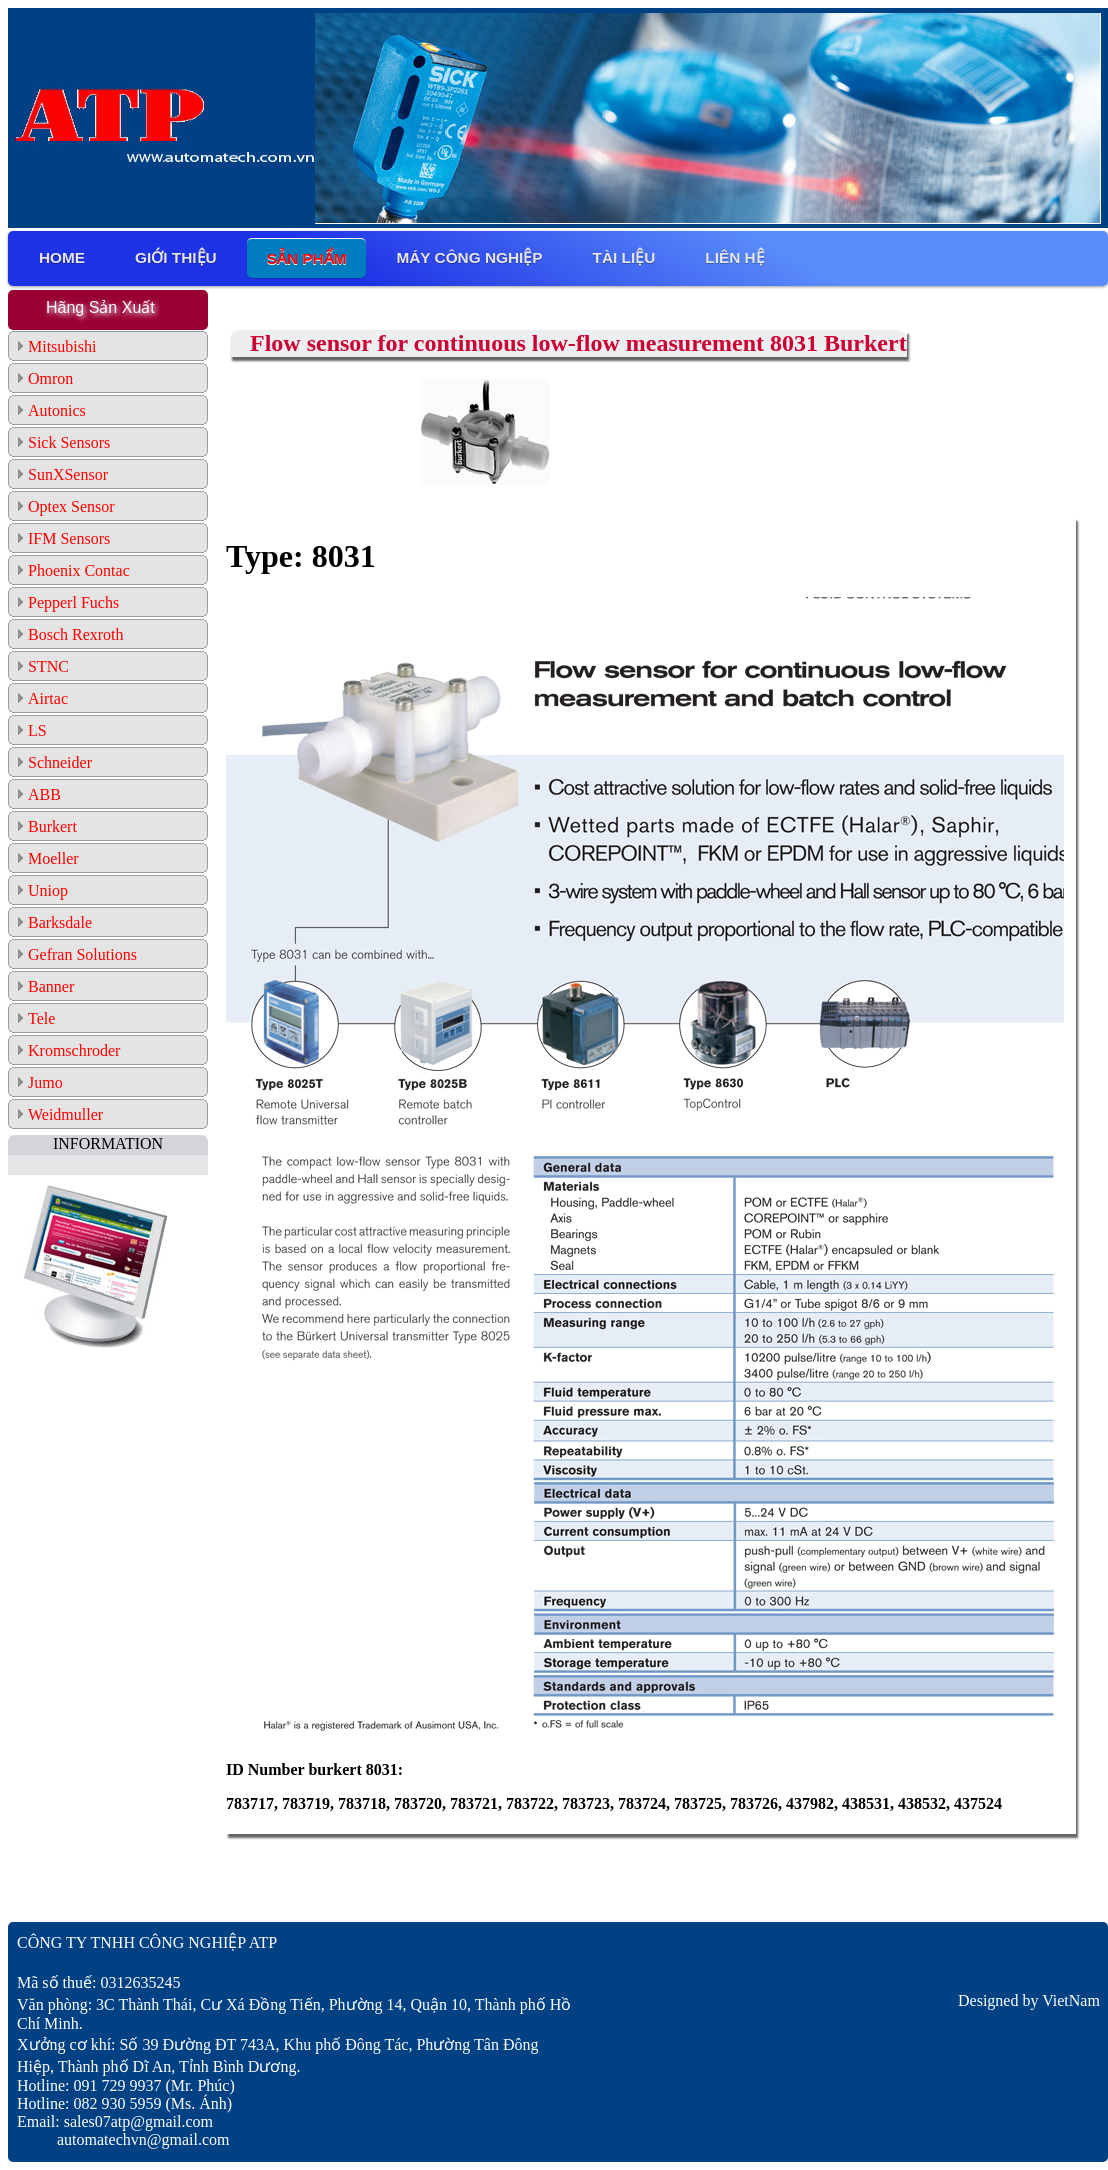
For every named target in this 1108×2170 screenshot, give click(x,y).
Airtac (48, 698)
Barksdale (60, 922)
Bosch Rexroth (76, 634)
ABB (44, 794)
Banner (51, 986)
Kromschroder (74, 1050)
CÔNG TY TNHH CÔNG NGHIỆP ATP (147, 1942)
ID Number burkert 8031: (314, 1769)
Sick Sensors (69, 442)
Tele (41, 1018)
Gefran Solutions (82, 954)
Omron (50, 378)
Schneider (60, 762)
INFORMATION (108, 1143)
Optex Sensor (71, 506)
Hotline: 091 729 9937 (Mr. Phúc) (126, 2085)
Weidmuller (65, 1114)
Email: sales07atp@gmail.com (115, 2121)
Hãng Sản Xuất (100, 307)
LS (37, 730)
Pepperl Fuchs (73, 602)
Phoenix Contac (79, 570)
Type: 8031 (301, 556)
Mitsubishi (62, 346)
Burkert (52, 826)
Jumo (45, 1082)
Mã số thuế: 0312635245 (98, 1982)
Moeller (53, 858)
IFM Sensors (69, 538)
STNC (48, 666)
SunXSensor (68, 474)
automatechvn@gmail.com (123, 2139)
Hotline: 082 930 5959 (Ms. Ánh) (124, 2103)
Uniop (48, 890)
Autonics (57, 410)
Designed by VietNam (1029, 2000)
